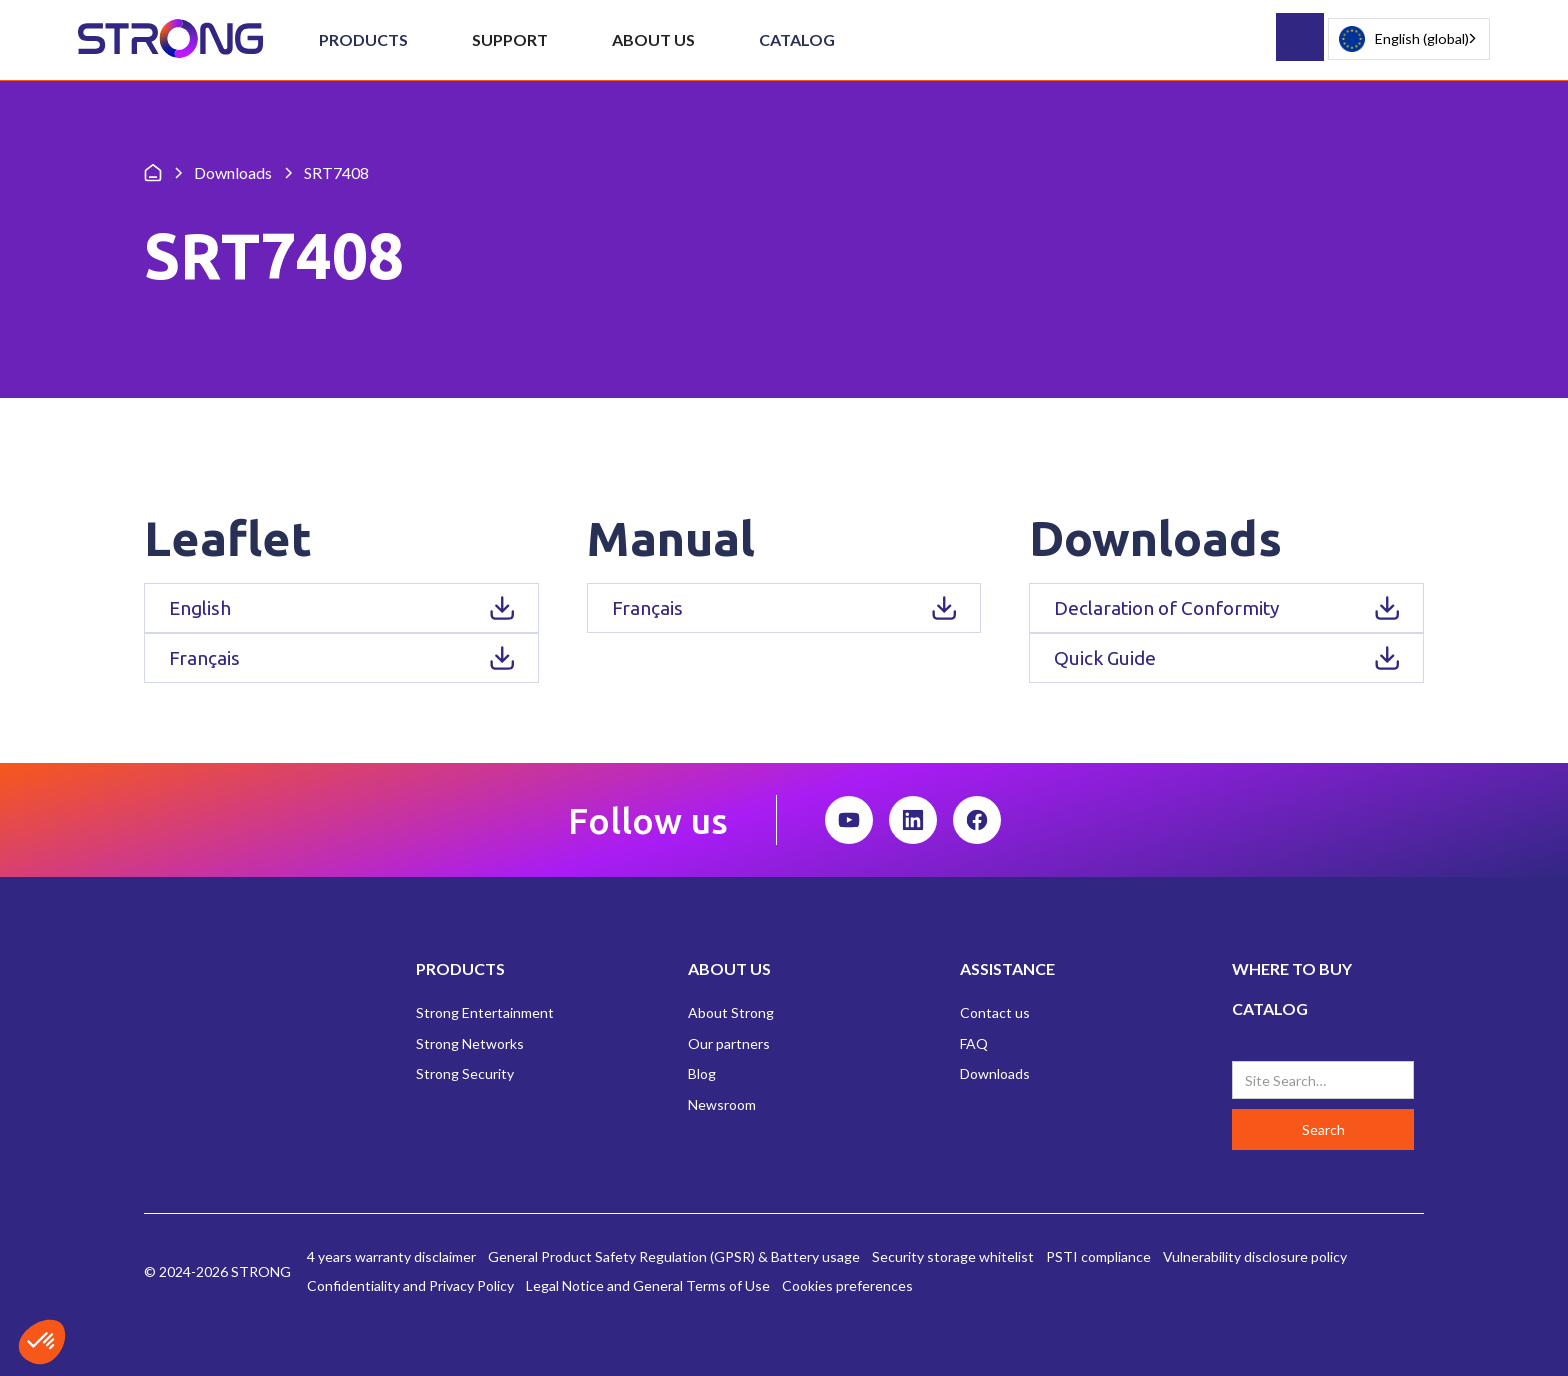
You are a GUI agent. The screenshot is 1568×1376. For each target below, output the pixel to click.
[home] (170, 39)
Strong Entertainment (485, 1012)
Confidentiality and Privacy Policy (410, 1285)
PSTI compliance (1098, 1256)
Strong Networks (470, 1043)
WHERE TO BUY (1292, 968)
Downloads (995, 1073)
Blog (702, 1073)
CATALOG (1270, 1008)
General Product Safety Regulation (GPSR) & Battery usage (674, 1256)
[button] (363, 40)
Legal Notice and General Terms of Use (648, 1285)
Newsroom (722, 1104)
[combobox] (1409, 39)
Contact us (995, 1012)
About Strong (731, 1012)
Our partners (729, 1043)
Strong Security (465, 1073)
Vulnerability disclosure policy (1255, 1256)
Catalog (797, 39)
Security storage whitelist (953, 1256)
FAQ (974, 1043)
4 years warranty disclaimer (391, 1256)
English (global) (1404, 39)
